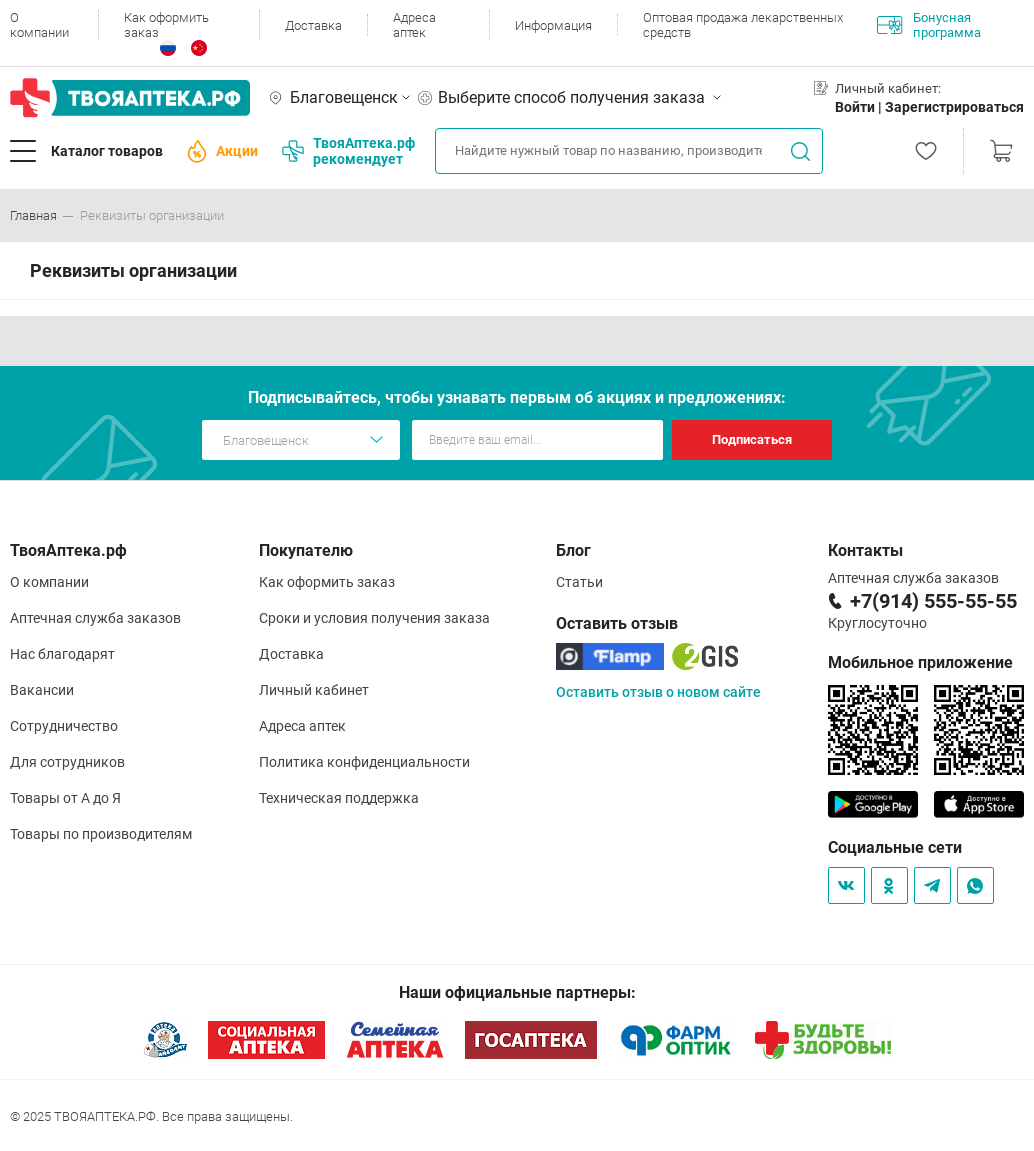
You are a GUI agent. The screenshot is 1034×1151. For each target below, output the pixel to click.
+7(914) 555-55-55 (933, 601)
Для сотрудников (67, 762)
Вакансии (42, 690)
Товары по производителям (101, 834)
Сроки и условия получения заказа (374, 618)
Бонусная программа (929, 25)
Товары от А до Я (65, 798)
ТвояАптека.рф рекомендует (348, 151)
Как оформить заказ (166, 25)
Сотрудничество (64, 726)
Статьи (579, 582)
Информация (553, 25)
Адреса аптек (414, 25)
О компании (39, 25)
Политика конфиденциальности (364, 762)
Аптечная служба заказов (95, 618)
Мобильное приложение (920, 662)
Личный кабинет (314, 690)
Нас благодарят (62, 654)
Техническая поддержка (339, 798)
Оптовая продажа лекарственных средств (743, 25)
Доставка (313, 25)
